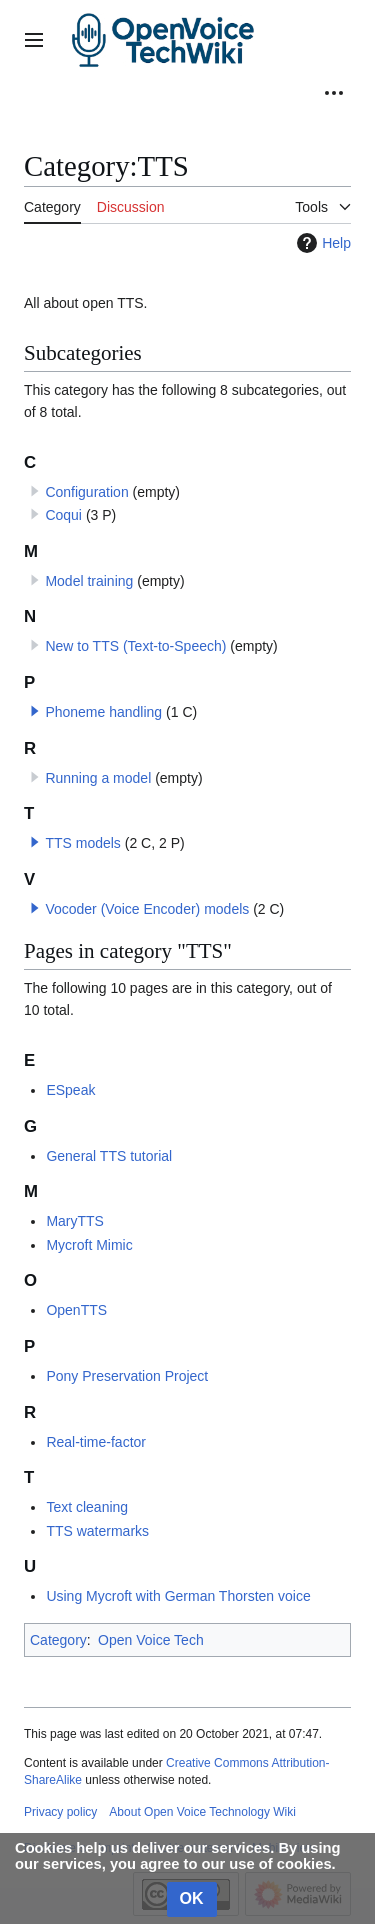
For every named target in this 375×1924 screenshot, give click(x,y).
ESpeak (70, 1090)
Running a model (98, 778)
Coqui (63, 515)
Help (321, 243)
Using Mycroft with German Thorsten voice (178, 1596)
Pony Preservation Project (127, 1376)
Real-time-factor (96, 1442)
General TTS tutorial (109, 1156)
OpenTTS (76, 1310)
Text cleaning (87, 1507)
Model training (89, 581)
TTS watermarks (97, 1531)
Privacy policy (60, 1812)
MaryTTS (75, 1221)
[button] (35, 711)
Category (58, 1640)
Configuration (86, 492)
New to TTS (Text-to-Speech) (135, 646)
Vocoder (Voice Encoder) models (147, 909)
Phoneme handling (103, 712)
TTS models (82, 843)
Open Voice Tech (151, 1640)
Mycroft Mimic (89, 1245)
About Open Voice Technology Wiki (202, 1812)
